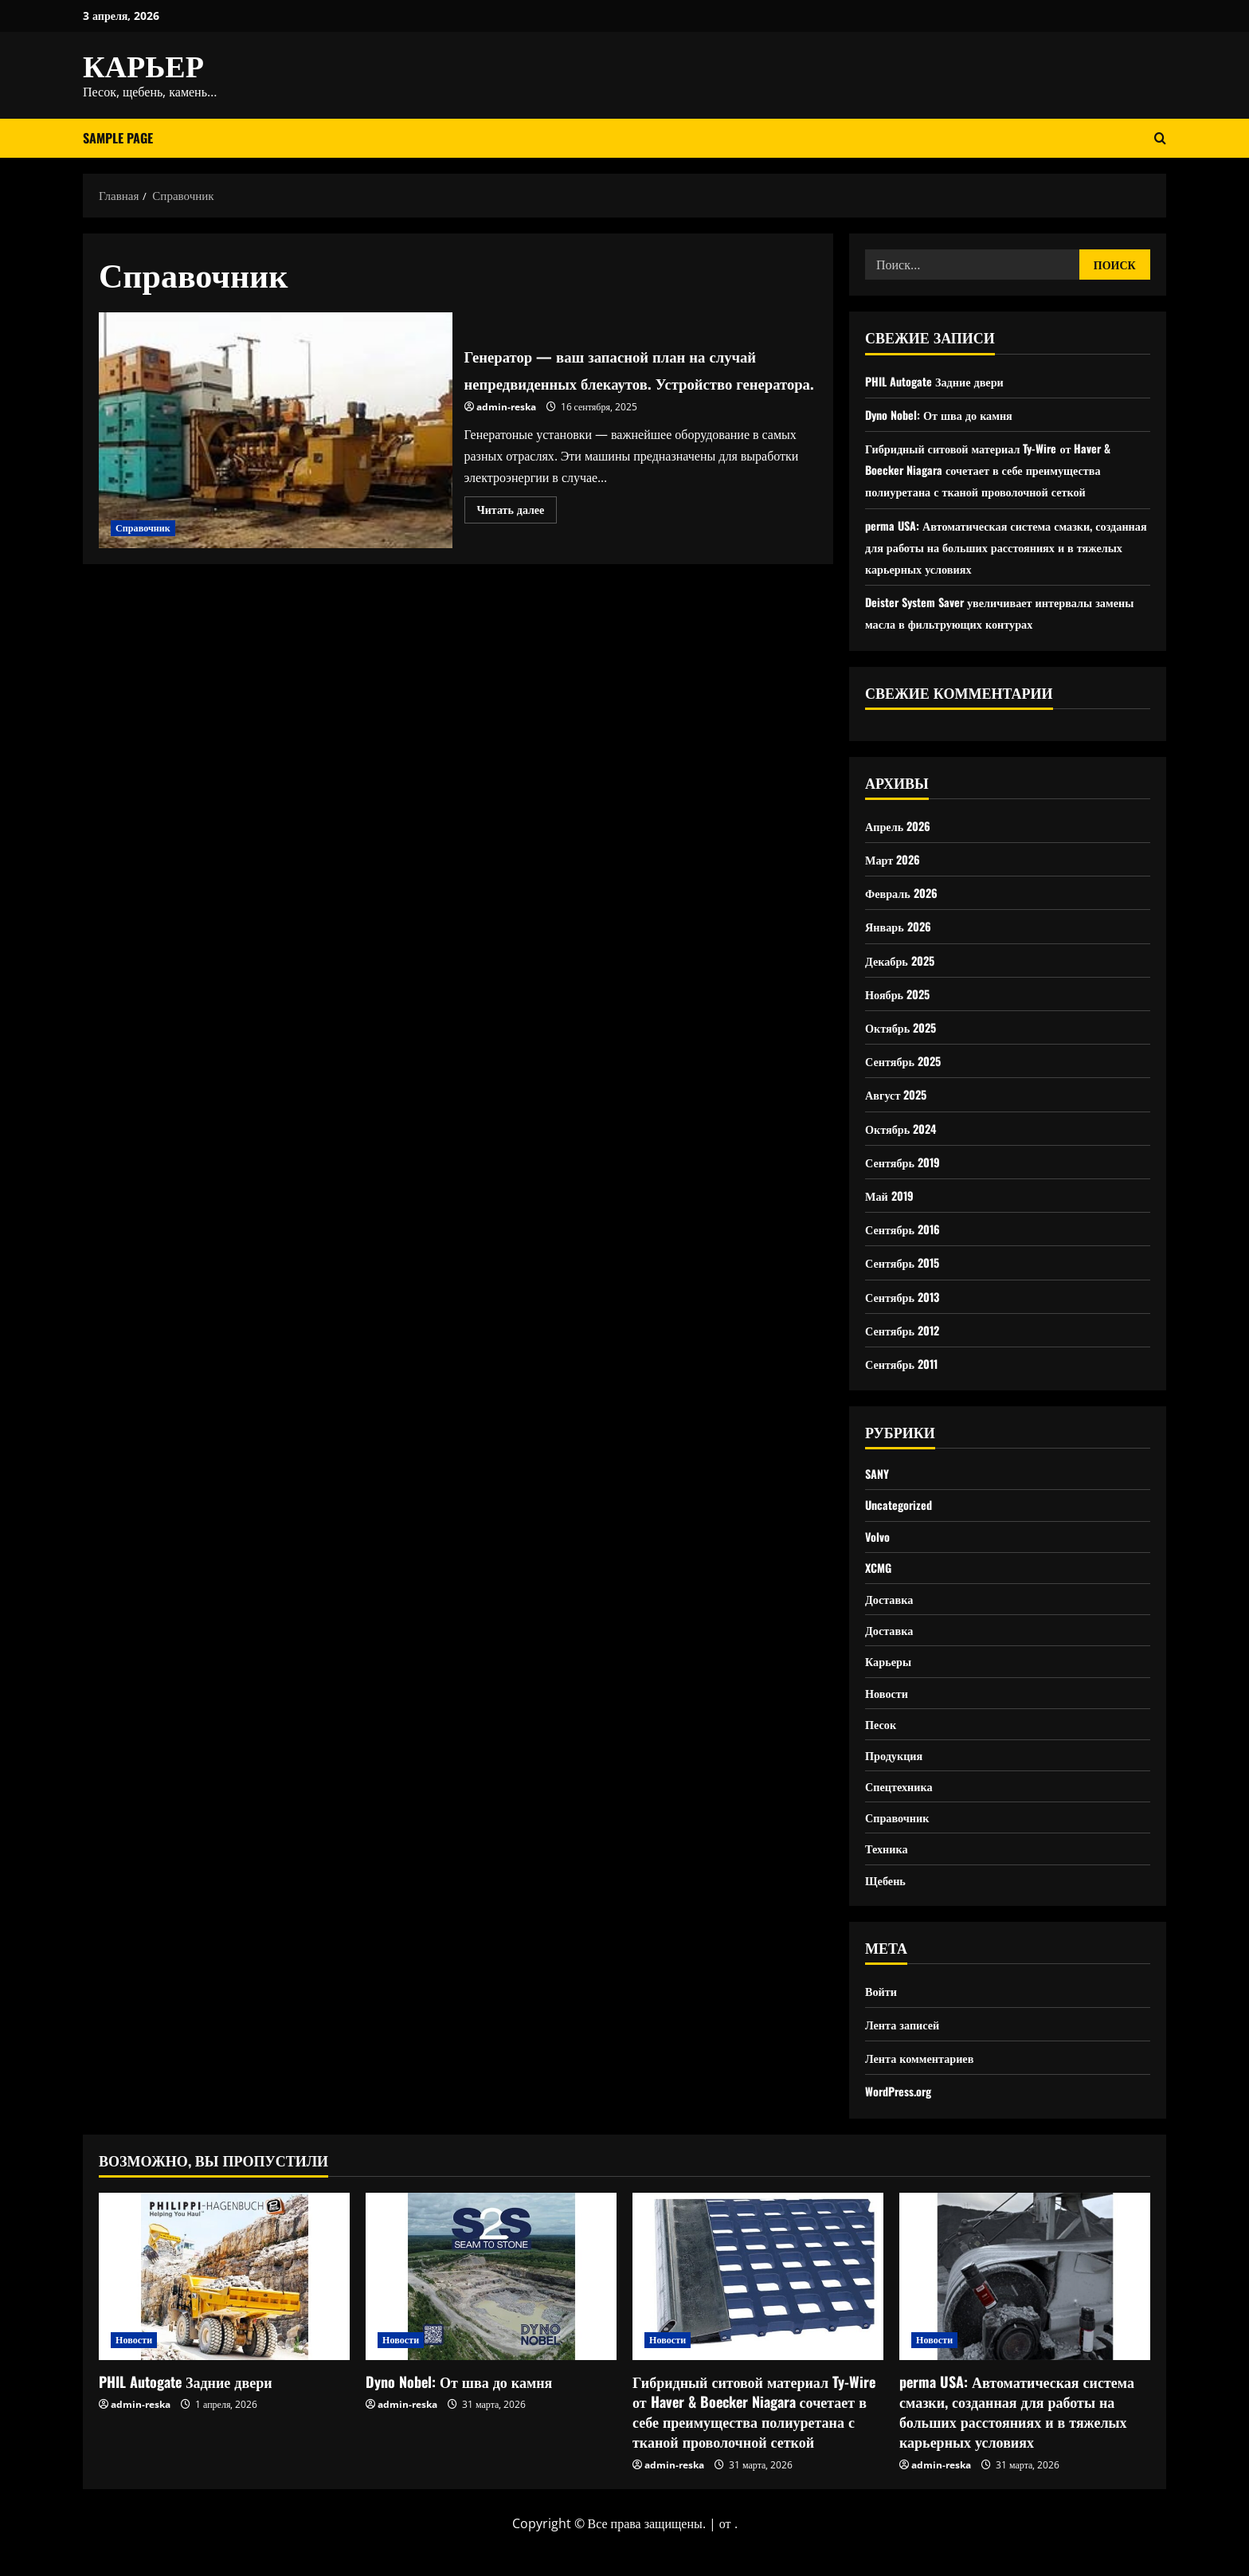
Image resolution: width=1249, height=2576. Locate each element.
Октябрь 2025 (905, 1027)
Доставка (892, 1609)
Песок (882, 1744)
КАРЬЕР (143, 63)
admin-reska (506, 421)
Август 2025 (899, 1094)
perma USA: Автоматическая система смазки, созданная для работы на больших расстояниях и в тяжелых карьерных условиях (1006, 547)
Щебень (887, 1912)
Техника (889, 1878)
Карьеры (891, 1676)
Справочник (143, 528)
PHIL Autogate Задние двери (942, 380)
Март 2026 (896, 858)
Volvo (878, 1542)
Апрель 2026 (901, 825)
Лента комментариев (926, 2090)
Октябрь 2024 (905, 1128)
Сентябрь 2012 (907, 1329)
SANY (878, 1474)
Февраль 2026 (905, 892)
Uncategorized (902, 1508)
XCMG (880, 1576)
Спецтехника (903, 1811)
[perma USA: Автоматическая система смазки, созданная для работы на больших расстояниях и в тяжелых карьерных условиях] (1024, 2310)
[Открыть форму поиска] (1160, 138)
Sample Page (118, 137)
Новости (889, 1710)
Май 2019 (892, 1195)
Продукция (897, 1777)
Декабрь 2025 (904, 960)
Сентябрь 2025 (907, 1060)
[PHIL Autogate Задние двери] (224, 2310)
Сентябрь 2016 (907, 1228)
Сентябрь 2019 (907, 1161)
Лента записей (906, 2057)
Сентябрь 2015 (907, 1262)
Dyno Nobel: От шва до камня (946, 414)
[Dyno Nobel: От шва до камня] (491, 2310)
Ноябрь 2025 (901, 993)
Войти (883, 2023)
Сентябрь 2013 (907, 1296)
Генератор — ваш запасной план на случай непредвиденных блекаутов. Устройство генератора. (275, 431)
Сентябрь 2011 (906, 1363)
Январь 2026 (902, 925)
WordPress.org (903, 2125)
